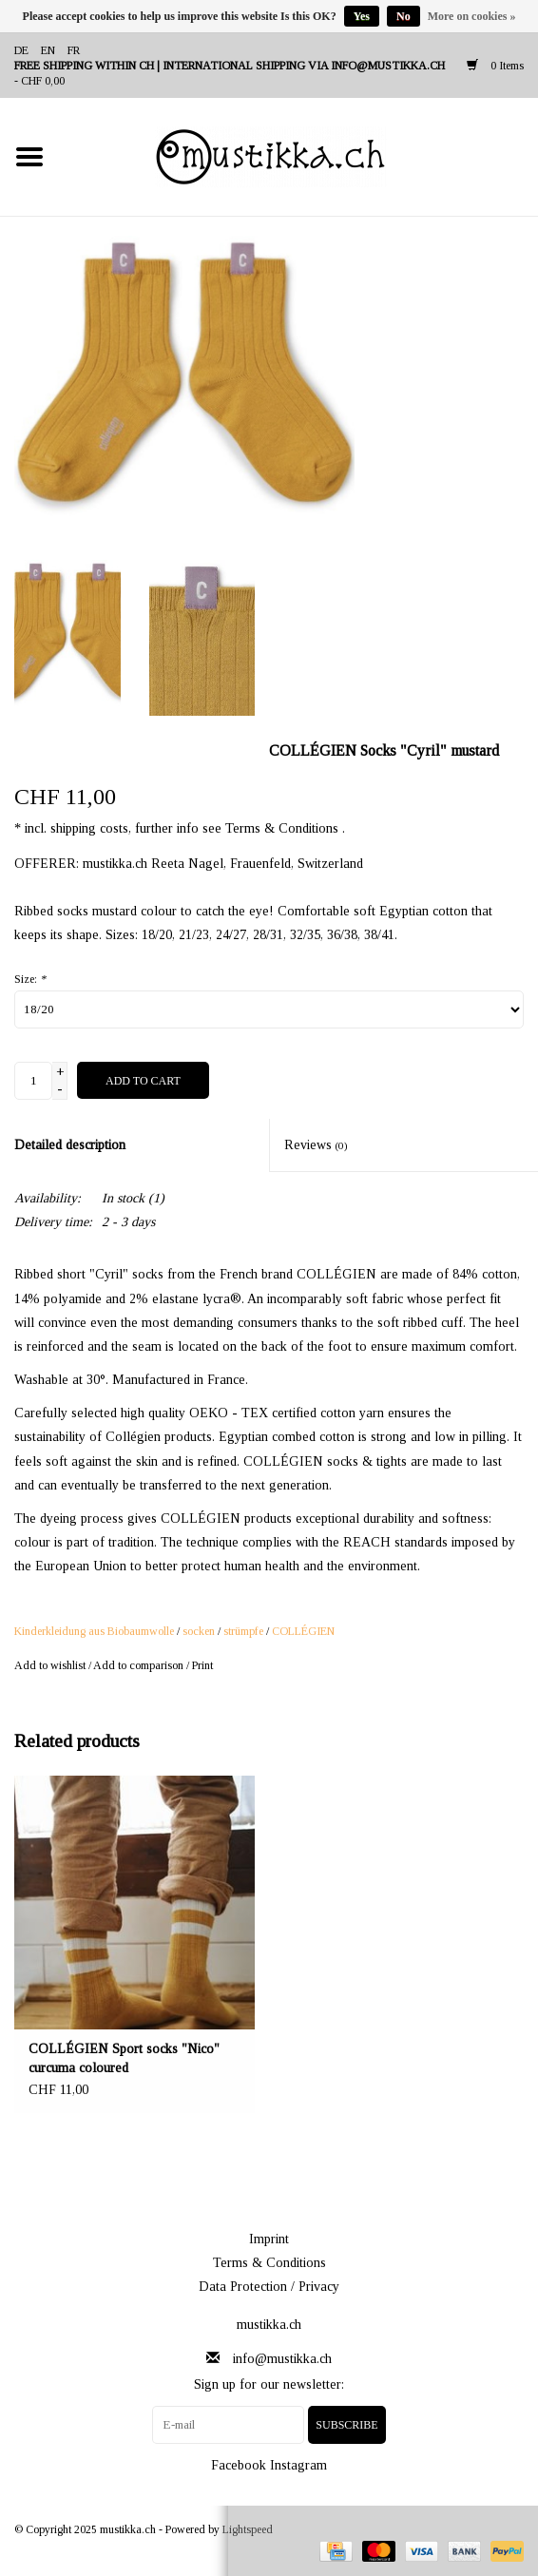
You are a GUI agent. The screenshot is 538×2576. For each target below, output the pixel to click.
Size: (30, 979)
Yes (362, 16)
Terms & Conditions (269, 2263)
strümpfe (243, 1631)
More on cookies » (472, 16)
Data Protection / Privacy (269, 2286)
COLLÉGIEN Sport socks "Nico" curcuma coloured (124, 2058)
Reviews (316, 1145)
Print (202, 1665)
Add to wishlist (50, 1665)
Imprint (269, 2239)
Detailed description (69, 1145)
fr (73, 50)
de (21, 50)
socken (199, 1631)
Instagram (298, 2465)
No (403, 16)
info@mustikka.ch (282, 2359)
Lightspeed (247, 2529)
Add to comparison (139, 1665)
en (48, 50)
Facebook (238, 2465)
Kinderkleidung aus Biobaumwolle (94, 1631)
